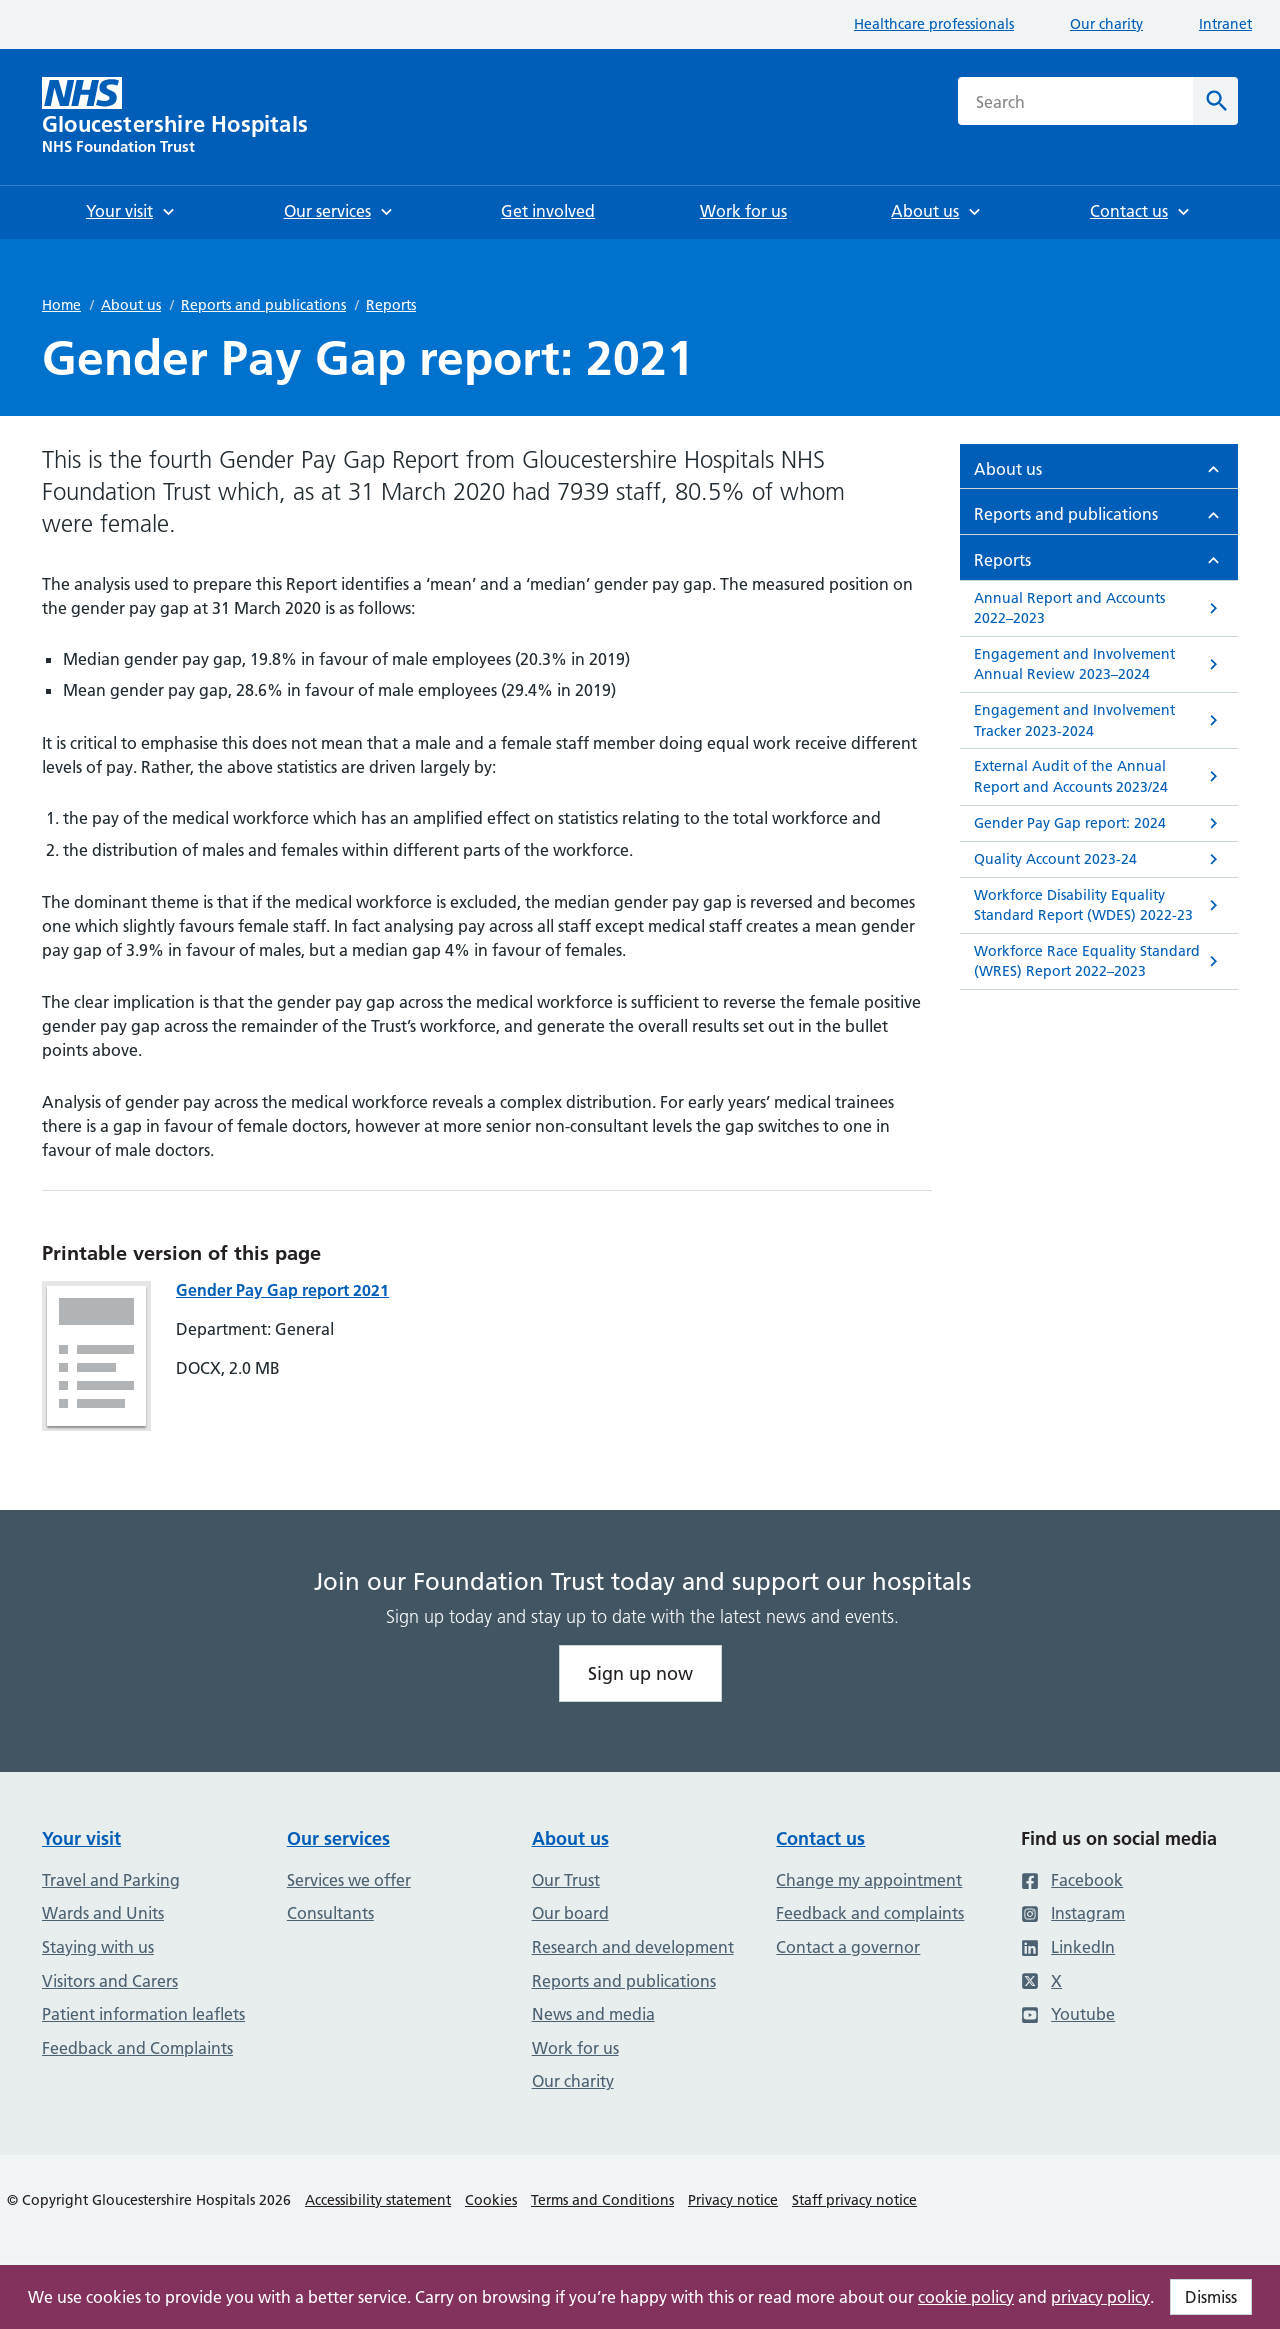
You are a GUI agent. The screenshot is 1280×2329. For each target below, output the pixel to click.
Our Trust (566, 1880)
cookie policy (966, 2297)
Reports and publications (263, 305)
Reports (391, 305)
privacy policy (1100, 2297)
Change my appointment (869, 1880)
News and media (593, 2014)
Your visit (81, 1838)
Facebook (1072, 1880)
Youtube (1068, 2014)
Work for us (575, 2048)
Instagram (1073, 1913)
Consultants (330, 1913)
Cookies (491, 2200)
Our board (570, 1913)
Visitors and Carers (110, 1981)
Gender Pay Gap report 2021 (282, 1290)
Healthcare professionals (934, 24)
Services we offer (349, 1880)
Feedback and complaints (870, 1913)
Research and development (633, 1947)
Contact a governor (848, 1947)
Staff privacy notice (854, 2200)
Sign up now (640, 1673)
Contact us (820, 1838)
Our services (338, 1838)
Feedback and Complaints (137, 2048)
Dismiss (1211, 2297)
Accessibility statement (378, 2200)
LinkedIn (1068, 1947)
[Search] (1215, 101)
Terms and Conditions (602, 2200)
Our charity (1106, 24)
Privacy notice (733, 2200)
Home (61, 305)
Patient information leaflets (143, 2014)
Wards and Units (103, 1913)
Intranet (1225, 24)
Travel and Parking (111, 1880)
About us (131, 305)
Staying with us (98, 1947)
